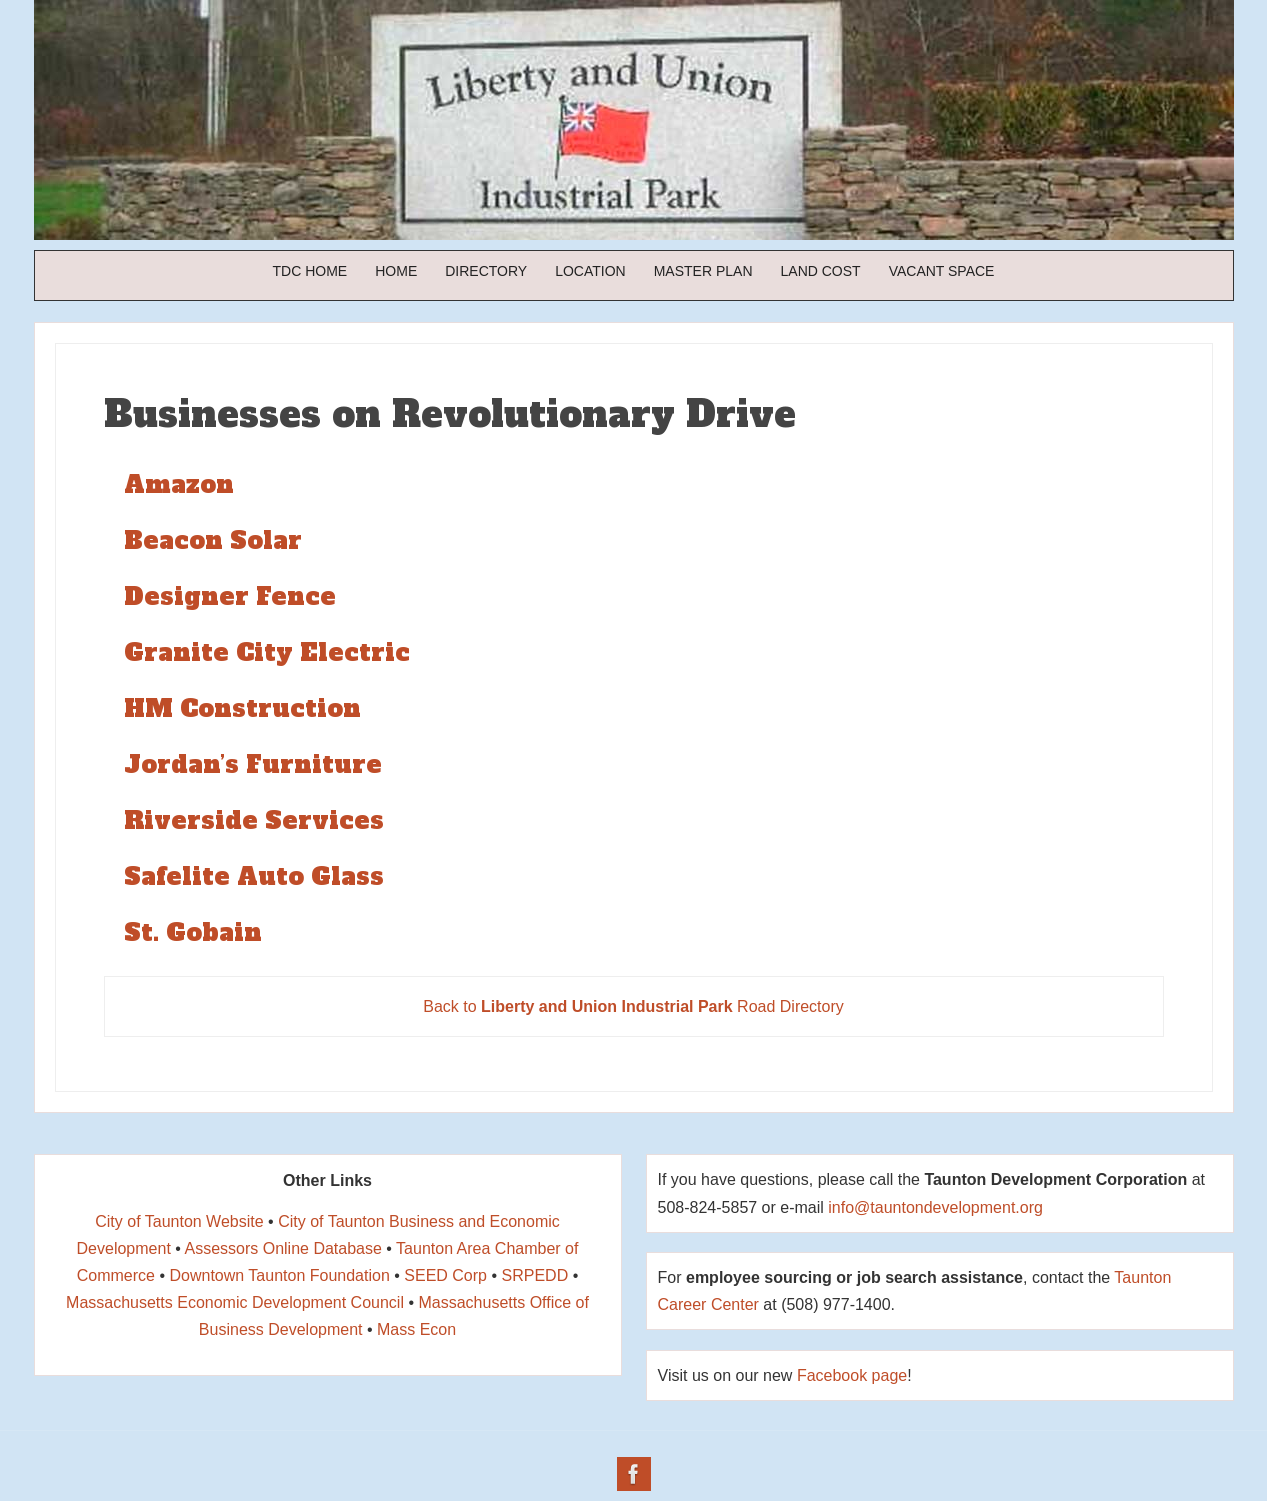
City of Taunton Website (179, 1221)
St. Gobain (193, 932)
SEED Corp (445, 1275)
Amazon (179, 484)
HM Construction (242, 708)
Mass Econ (416, 1329)
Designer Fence (230, 596)
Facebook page (852, 1375)
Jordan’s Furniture (253, 764)
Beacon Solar (213, 540)
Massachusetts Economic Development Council (235, 1302)
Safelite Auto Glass (254, 876)
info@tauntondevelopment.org (935, 1207)
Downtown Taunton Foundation (279, 1275)
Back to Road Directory (633, 1006)
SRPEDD (535, 1275)
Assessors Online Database (282, 1248)
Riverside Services (254, 820)
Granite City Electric (267, 652)
